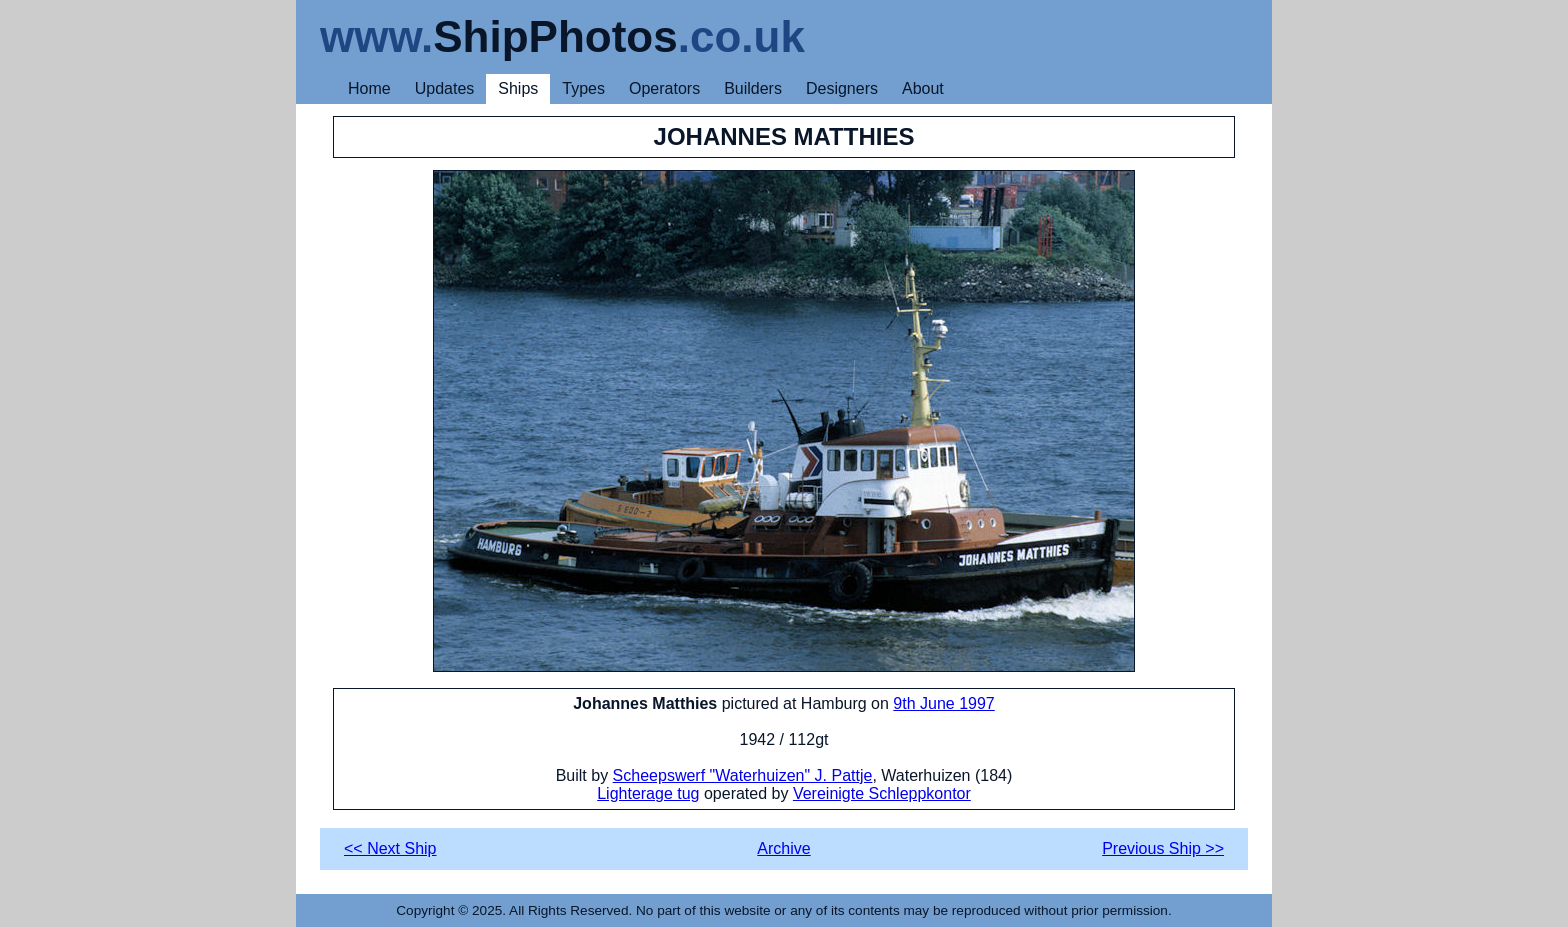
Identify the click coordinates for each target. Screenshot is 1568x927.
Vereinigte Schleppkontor (882, 793)
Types (583, 88)
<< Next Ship (390, 848)
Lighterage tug (648, 793)
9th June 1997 (943, 703)
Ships (518, 88)
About (923, 88)
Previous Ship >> (1163, 848)
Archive (783, 848)
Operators (664, 88)
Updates (445, 88)
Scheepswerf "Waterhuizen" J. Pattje (743, 775)
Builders (753, 88)
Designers (842, 88)
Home (369, 88)
